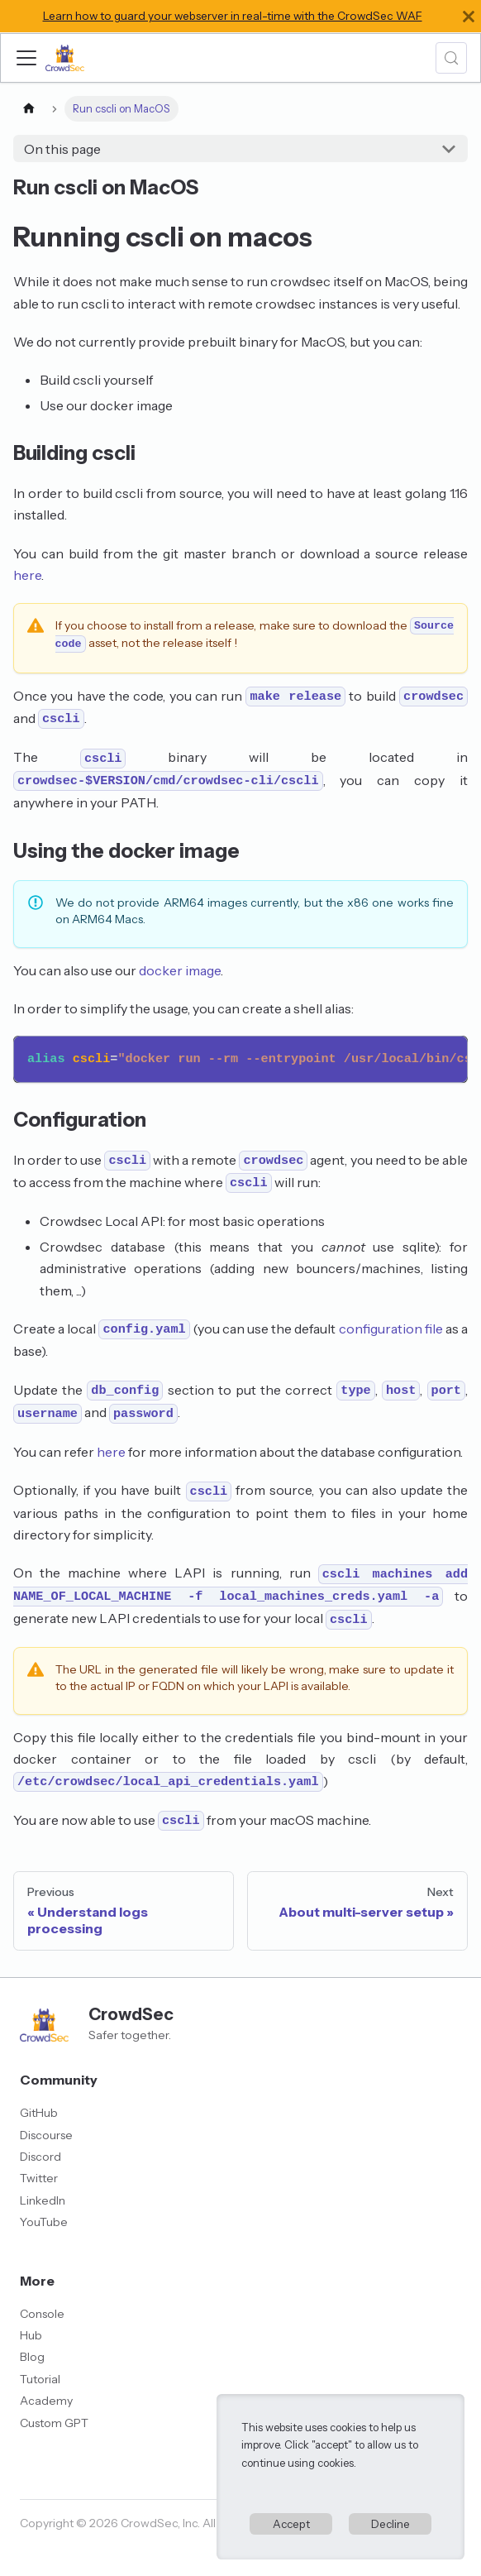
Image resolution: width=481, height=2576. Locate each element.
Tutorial (40, 2379)
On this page (62, 149)
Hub (31, 2335)
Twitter (39, 2178)
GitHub (39, 2112)
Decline (390, 2524)
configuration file (391, 1328)
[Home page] (29, 109)
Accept (291, 2524)
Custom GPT (54, 2423)
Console (42, 2313)
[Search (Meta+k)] (451, 58)
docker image (180, 970)
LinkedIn (42, 2200)
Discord (40, 2156)
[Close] (468, 16)
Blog (32, 2356)
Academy (46, 2400)
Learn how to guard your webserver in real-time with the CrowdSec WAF (232, 15)
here (27, 575)
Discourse (46, 2135)
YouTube (44, 2221)
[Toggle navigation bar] (26, 57)
